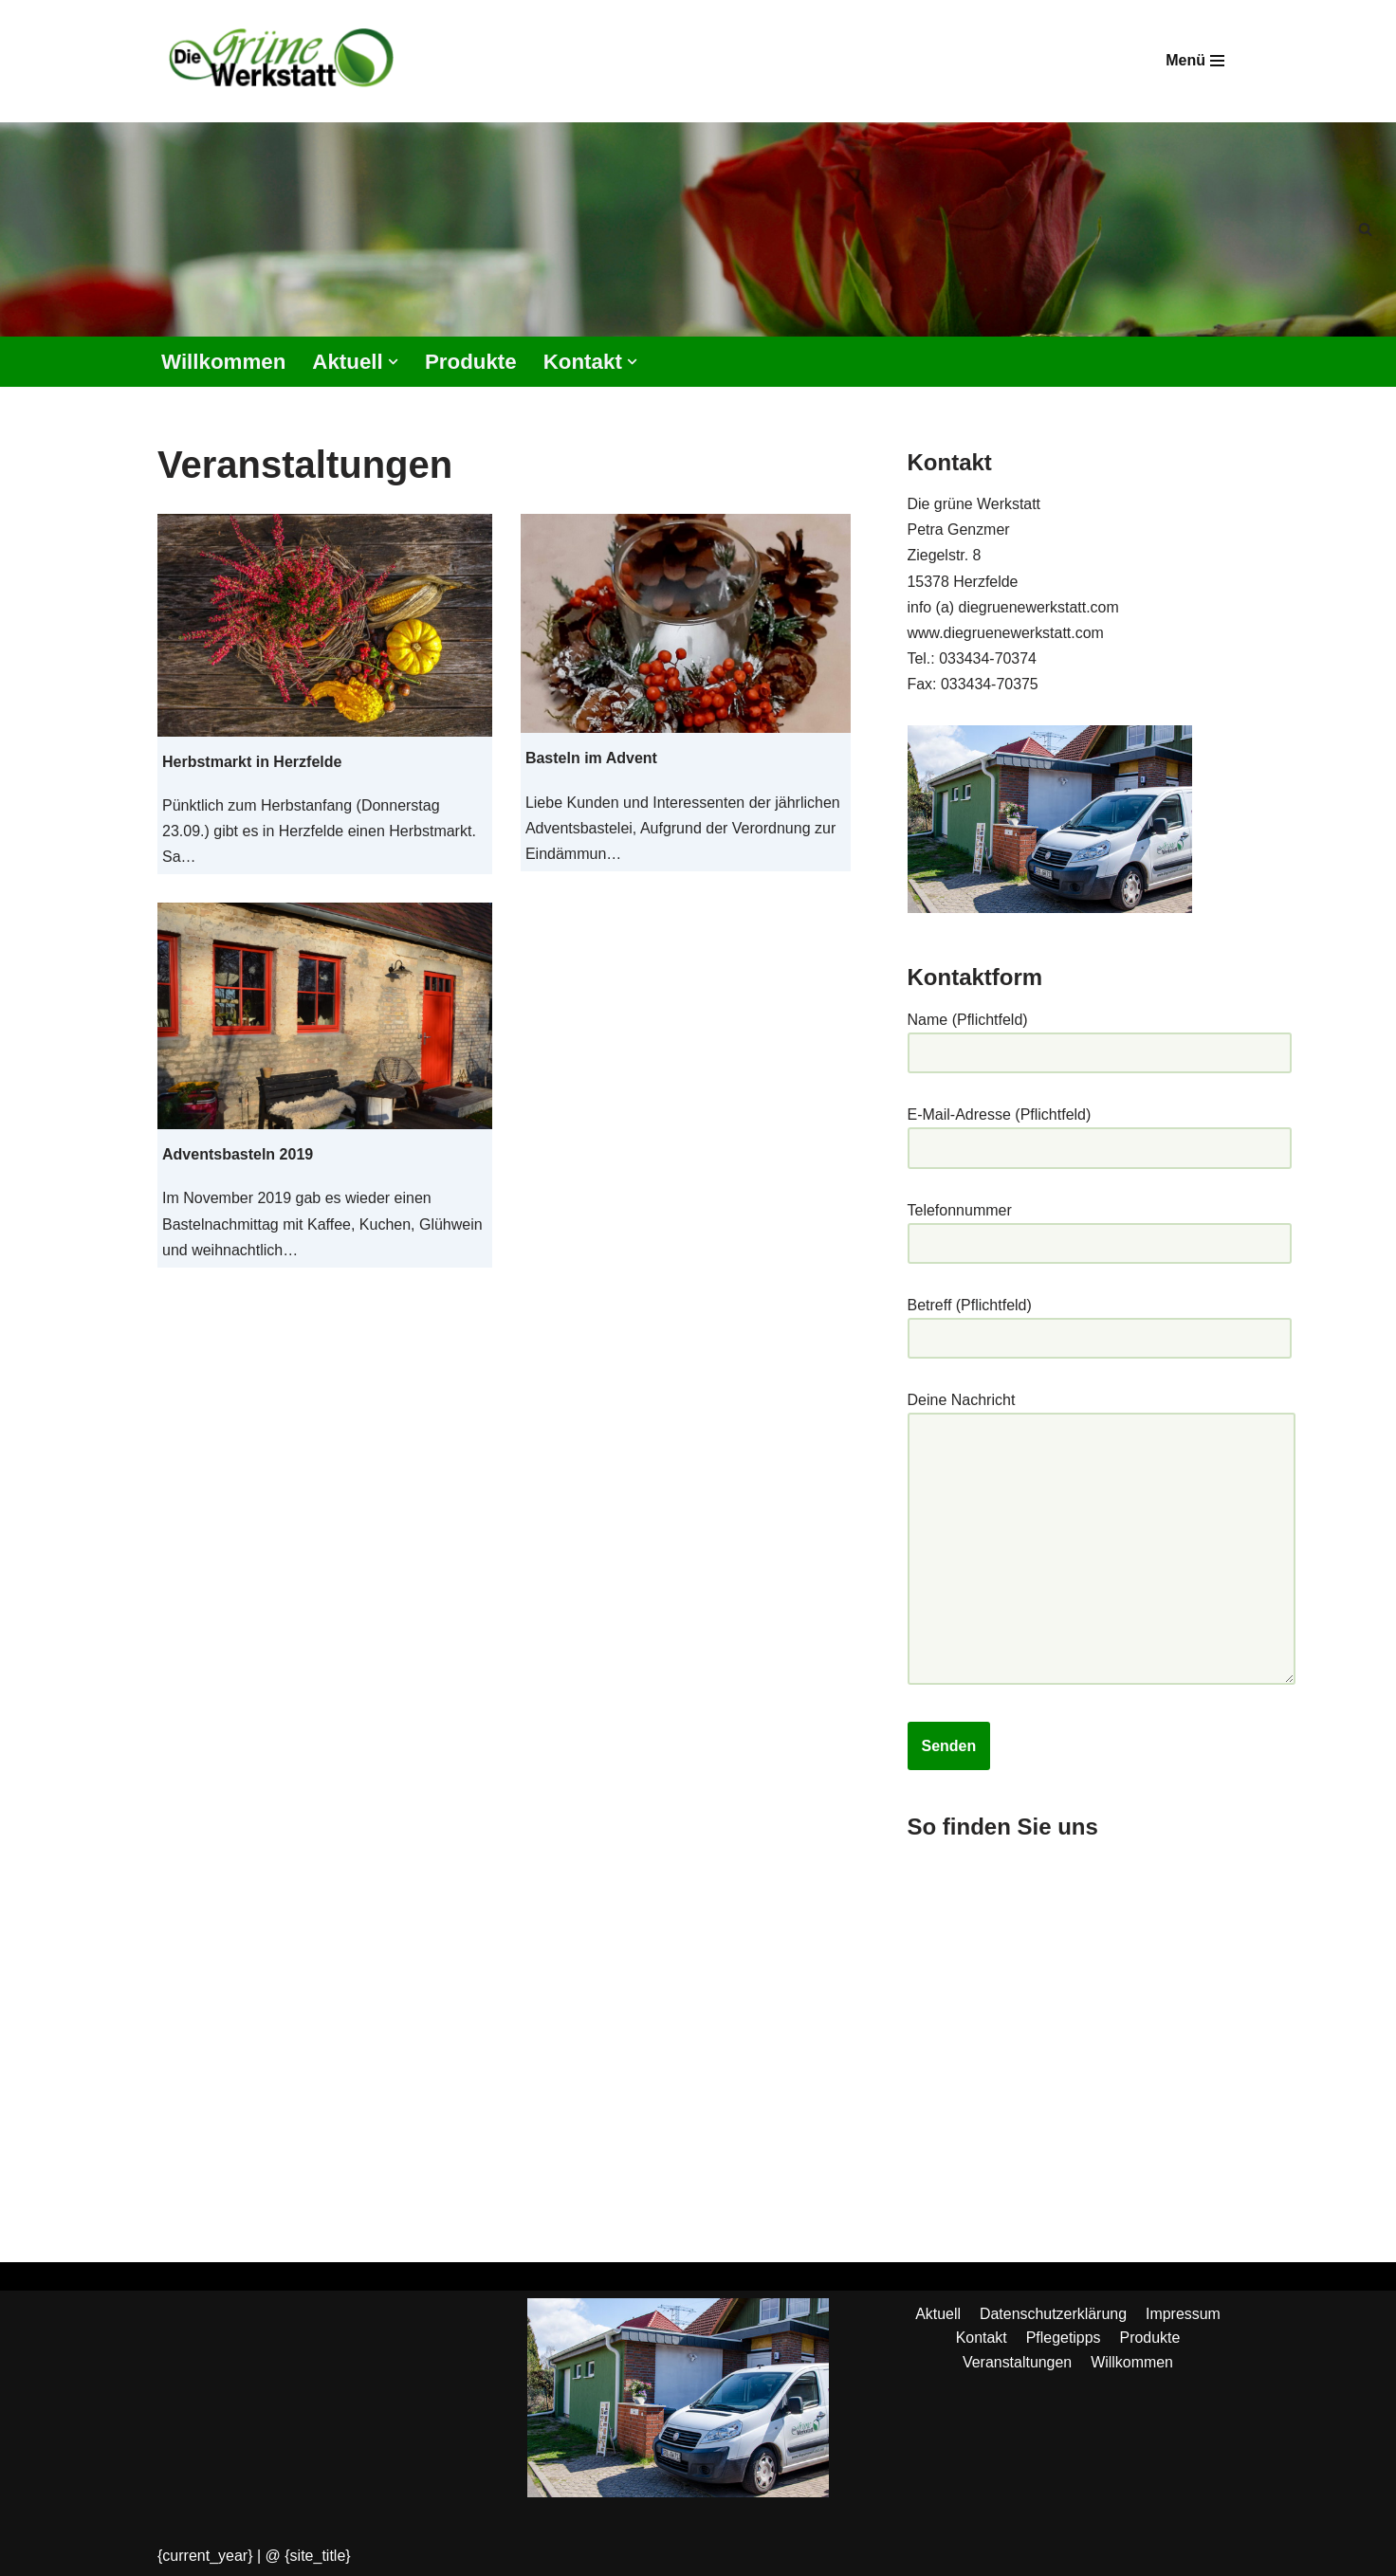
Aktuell (938, 2317)
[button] (393, 361)
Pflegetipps (1063, 2341)
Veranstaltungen (1018, 2365)
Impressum (1183, 2317)
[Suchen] (1365, 229)
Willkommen (223, 362)
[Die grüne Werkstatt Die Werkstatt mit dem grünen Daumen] (286, 61)
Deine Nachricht (1101, 1542)
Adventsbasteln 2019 (237, 1155)
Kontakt (980, 2341)
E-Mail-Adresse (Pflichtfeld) (1100, 1133)
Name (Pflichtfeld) (1100, 1038)
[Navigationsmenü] (1195, 61)
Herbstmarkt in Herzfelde (251, 762)
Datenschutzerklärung (1054, 2317)
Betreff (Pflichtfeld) (1100, 1323)
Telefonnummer (1100, 1227)
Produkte (472, 362)
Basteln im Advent (591, 759)
